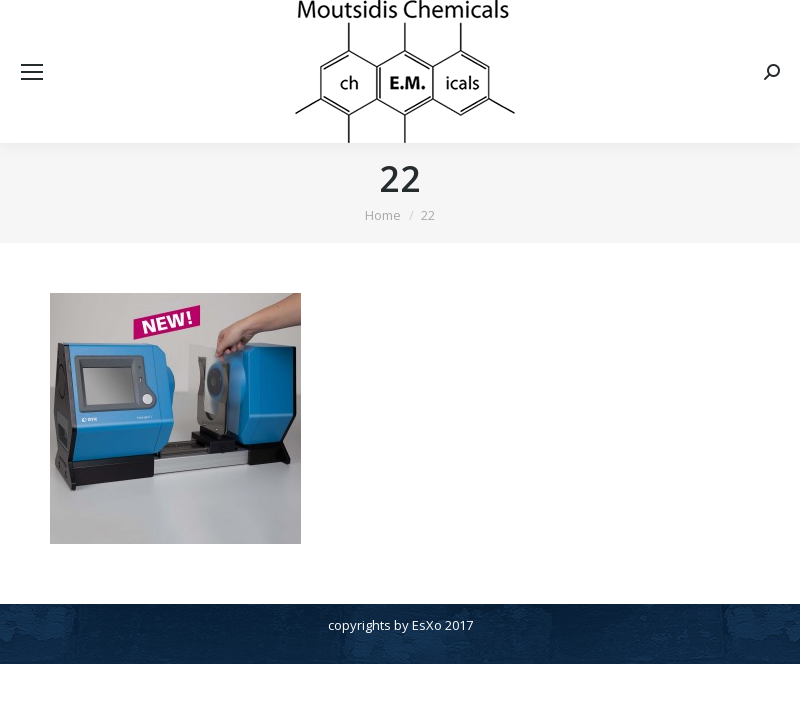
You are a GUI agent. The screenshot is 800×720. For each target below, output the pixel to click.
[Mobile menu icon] (32, 72)
